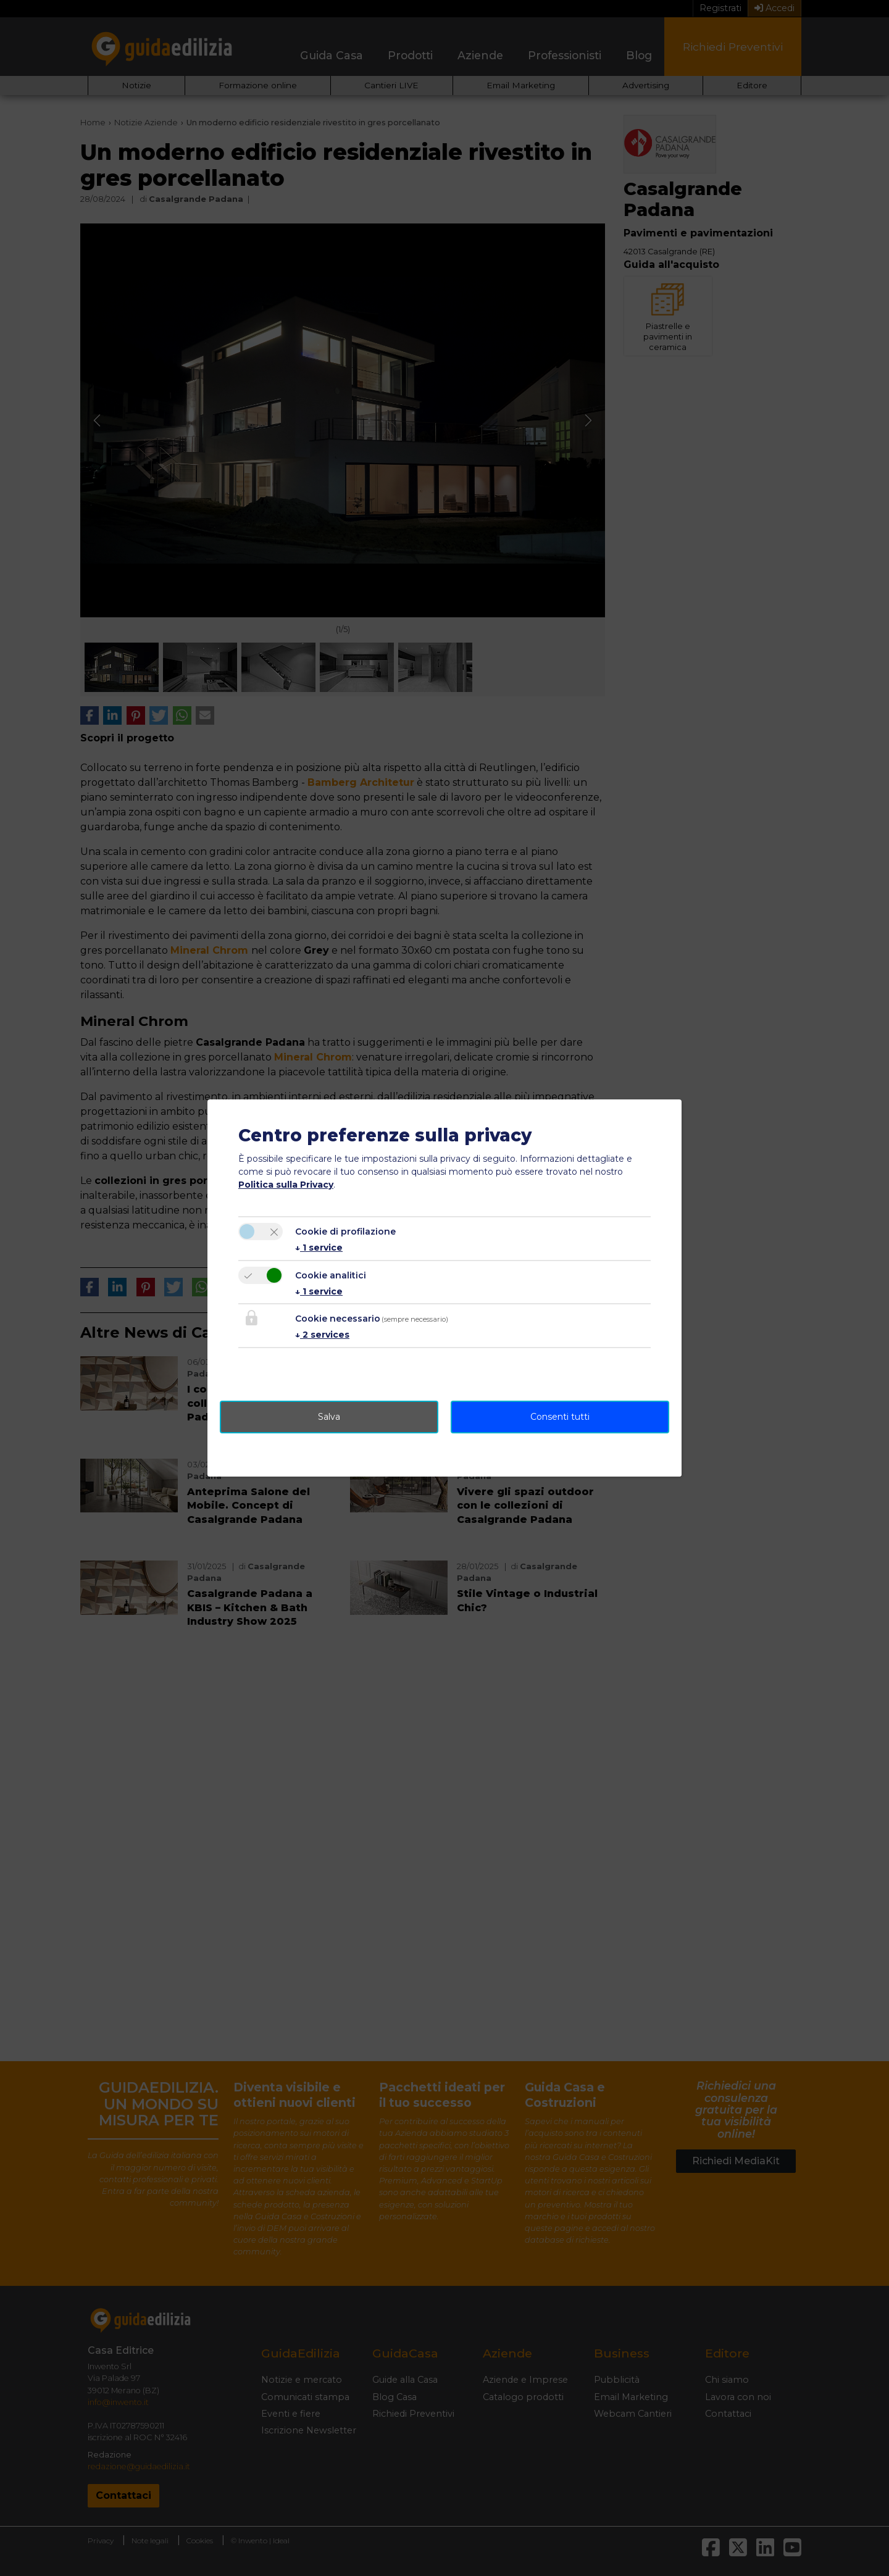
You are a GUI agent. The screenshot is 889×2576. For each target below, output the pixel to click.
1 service (319, 1247)
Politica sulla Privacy (285, 1184)
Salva (329, 1416)
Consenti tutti (560, 1416)
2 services (322, 1334)
